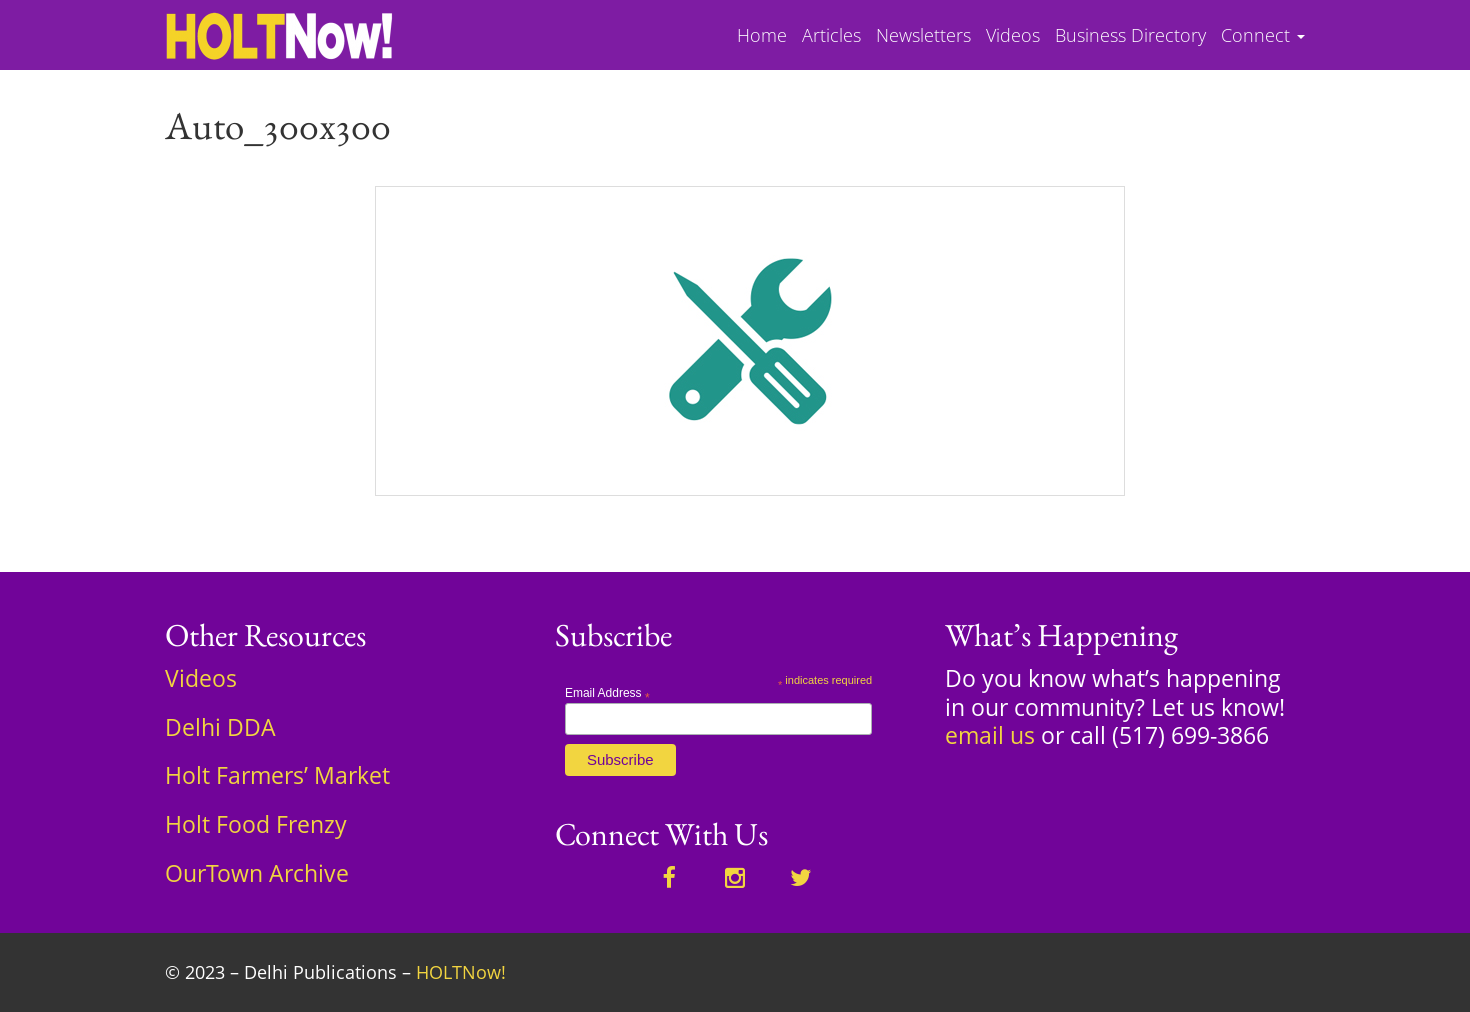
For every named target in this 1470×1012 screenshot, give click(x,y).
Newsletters (923, 36)
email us (990, 735)
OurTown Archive (257, 873)
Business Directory (1130, 36)
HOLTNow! (461, 972)
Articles (831, 36)
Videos (1013, 36)
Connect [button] (1263, 36)
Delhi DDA (220, 727)
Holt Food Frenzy (256, 824)
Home (762, 36)
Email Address (607, 693)
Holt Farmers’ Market (277, 775)
